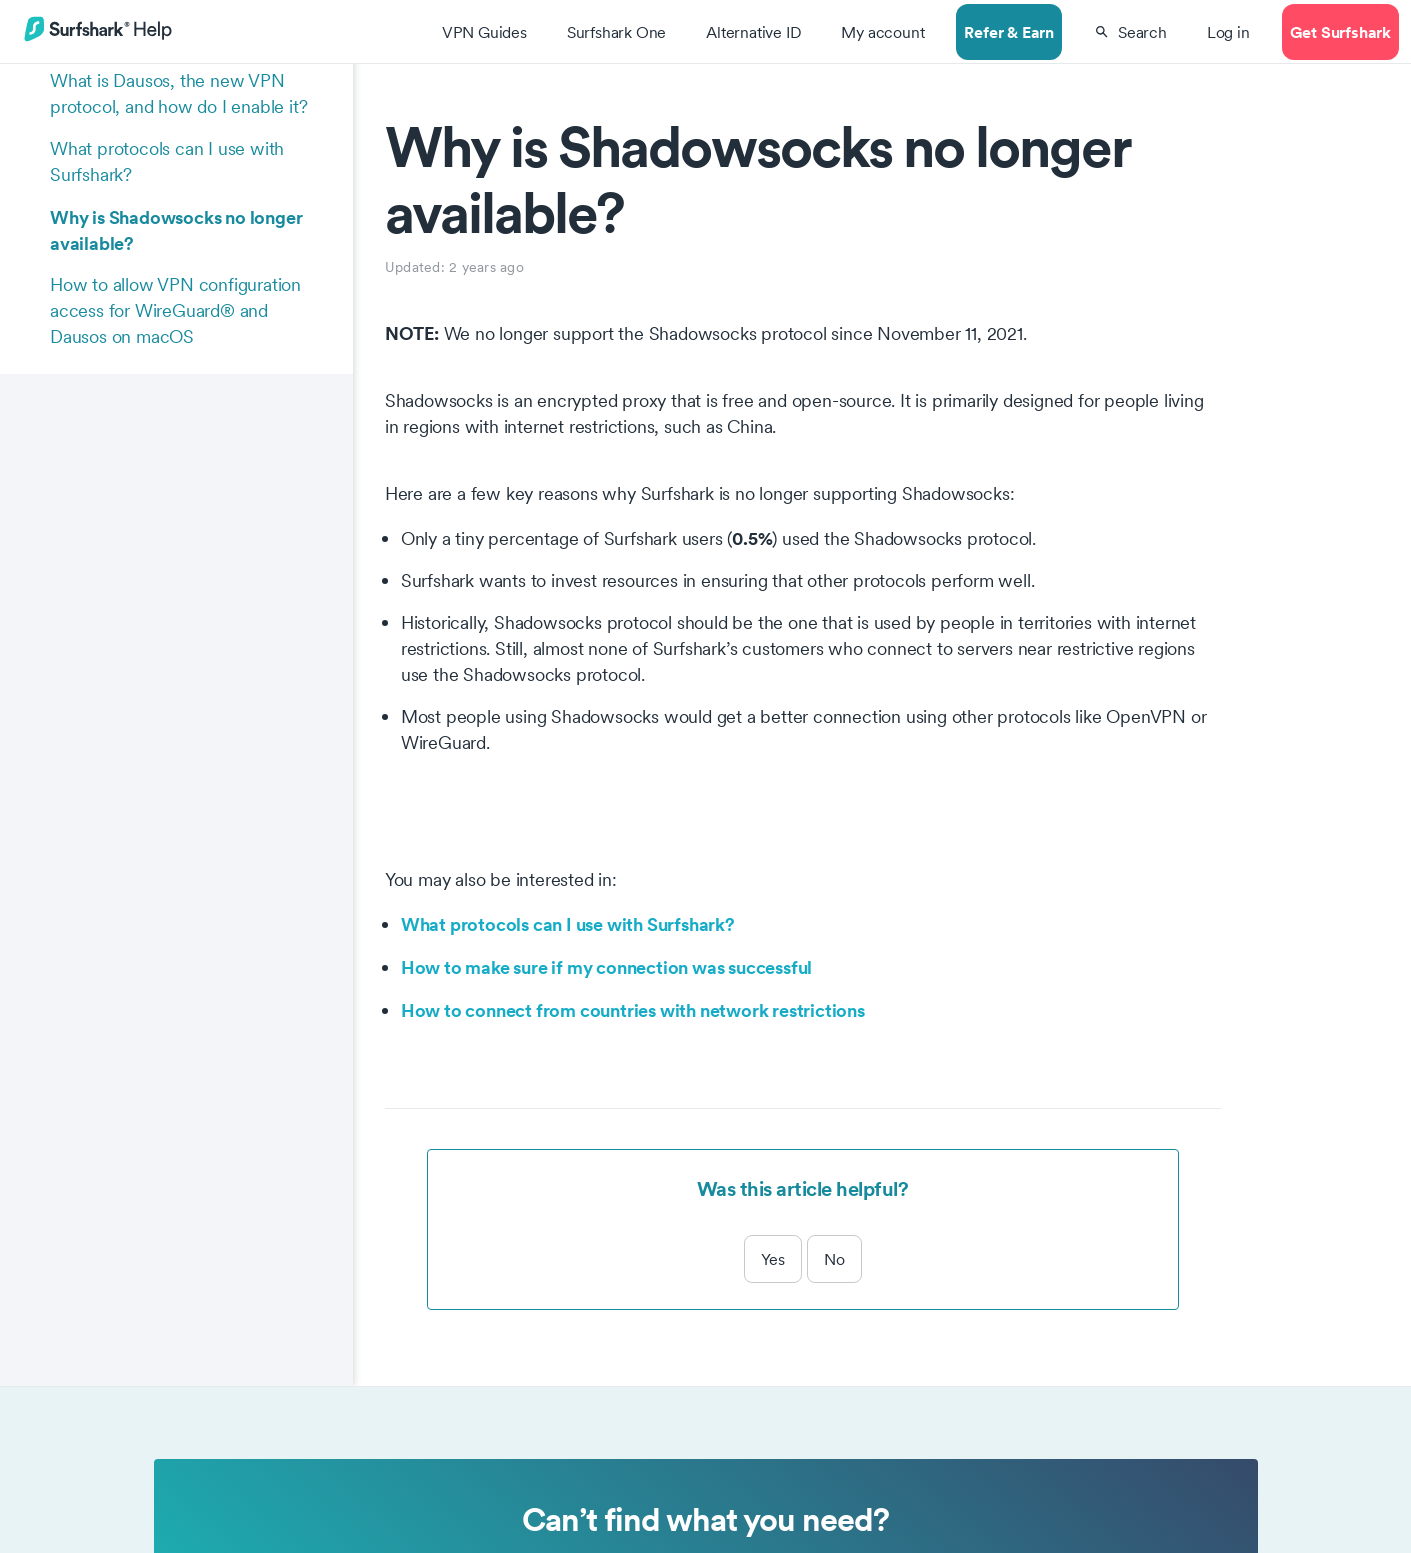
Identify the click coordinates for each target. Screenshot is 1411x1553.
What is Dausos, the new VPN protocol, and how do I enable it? (178, 93)
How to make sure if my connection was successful (606, 967)
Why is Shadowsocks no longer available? (176, 230)
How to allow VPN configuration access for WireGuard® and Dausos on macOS (175, 310)
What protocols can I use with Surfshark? (167, 161)
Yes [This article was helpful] (773, 1259)
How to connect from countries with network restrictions (633, 1010)
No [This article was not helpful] (834, 1259)
